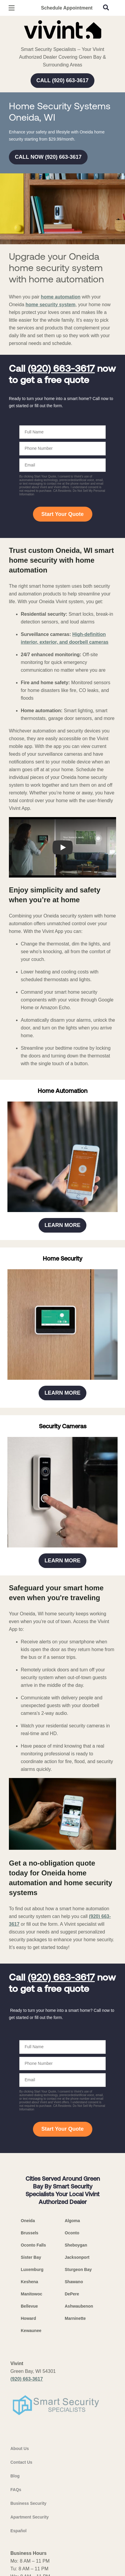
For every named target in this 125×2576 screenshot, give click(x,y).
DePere (72, 2294)
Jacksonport (77, 2257)
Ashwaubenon (79, 2306)
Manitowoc (31, 2294)
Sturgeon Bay (78, 2269)
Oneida (28, 2220)
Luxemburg (32, 2269)
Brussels (29, 2232)
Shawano (74, 2281)
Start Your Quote (62, 514)
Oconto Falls (33, 2245)
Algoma (72, 2220)
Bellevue (29, 2306)
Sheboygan (76, 2245)
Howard (28, 2318)
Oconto (72, 2232)
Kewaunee (31, 2330)
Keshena (29, 2281)
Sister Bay (31, 2257)
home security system (50, 304)
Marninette (75, 2318)
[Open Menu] (12, 7)
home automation (60, 296)
